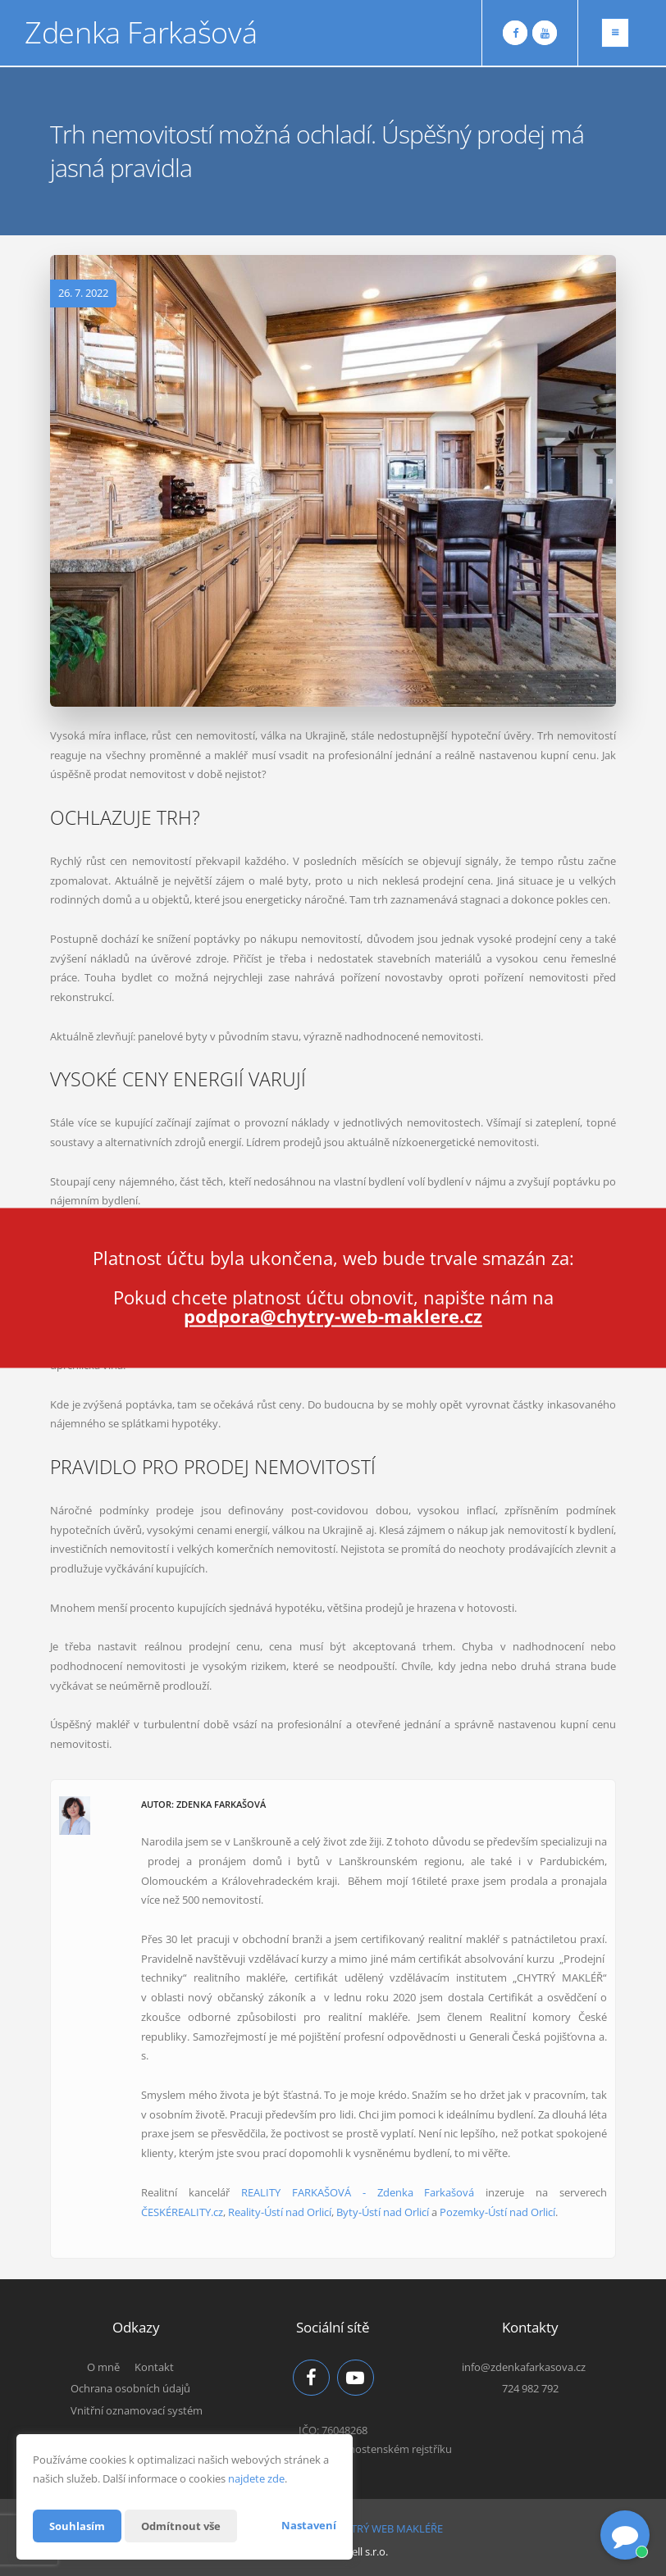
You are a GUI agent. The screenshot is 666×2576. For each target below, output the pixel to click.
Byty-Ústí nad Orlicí (382, 2212)
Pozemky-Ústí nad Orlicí (497, 2212)
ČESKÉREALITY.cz (182, 2212)
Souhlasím (78, 2525)
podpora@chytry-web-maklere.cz (333, 1316)
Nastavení (308, 2525)
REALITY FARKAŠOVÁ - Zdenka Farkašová (357, 2192)
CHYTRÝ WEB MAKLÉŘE (387, 2525)
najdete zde (256, 2478)
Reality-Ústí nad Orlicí (279, 2212)
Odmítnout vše (187, 2525)
